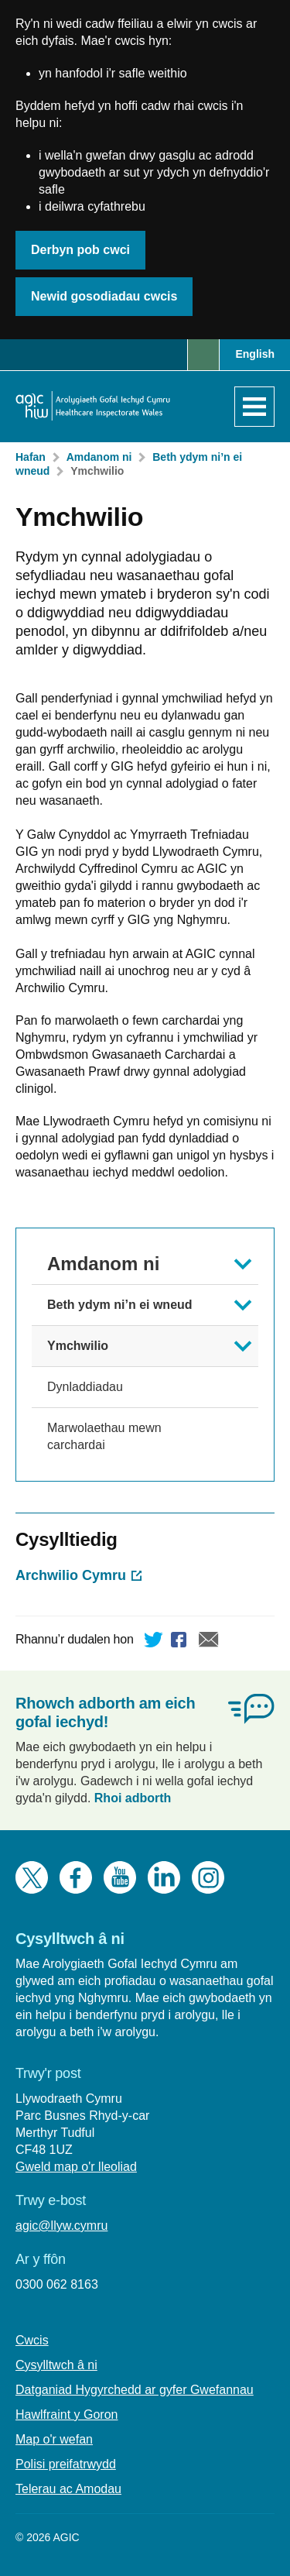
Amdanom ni (99, 457)
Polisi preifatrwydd (65, 2464)
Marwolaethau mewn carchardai (104, 1436)
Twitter (154, 1642)
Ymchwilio (97, 471)
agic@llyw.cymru (61, 2225)
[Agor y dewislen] (254, 406)
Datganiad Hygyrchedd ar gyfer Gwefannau (134, 2389)
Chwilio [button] (203, 354)
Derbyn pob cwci (80, 249)
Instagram (208, 1877)
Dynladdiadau (85, 1386)
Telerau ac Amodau (68, 2488)
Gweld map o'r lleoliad (76, 2166)
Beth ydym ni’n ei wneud (120, 1304)
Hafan (30, 457)
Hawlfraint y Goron (66, 2414)
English (255, 354)
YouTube (120, 1877)
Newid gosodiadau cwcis (104, 296)
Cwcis (32, 2340)
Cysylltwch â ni (56, 2365)
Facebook (181, 1642)
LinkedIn (164, 1877)
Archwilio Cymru (70, 1575)
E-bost (209, 1642)
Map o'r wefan (54, 2439)
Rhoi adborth (133, 1798)
